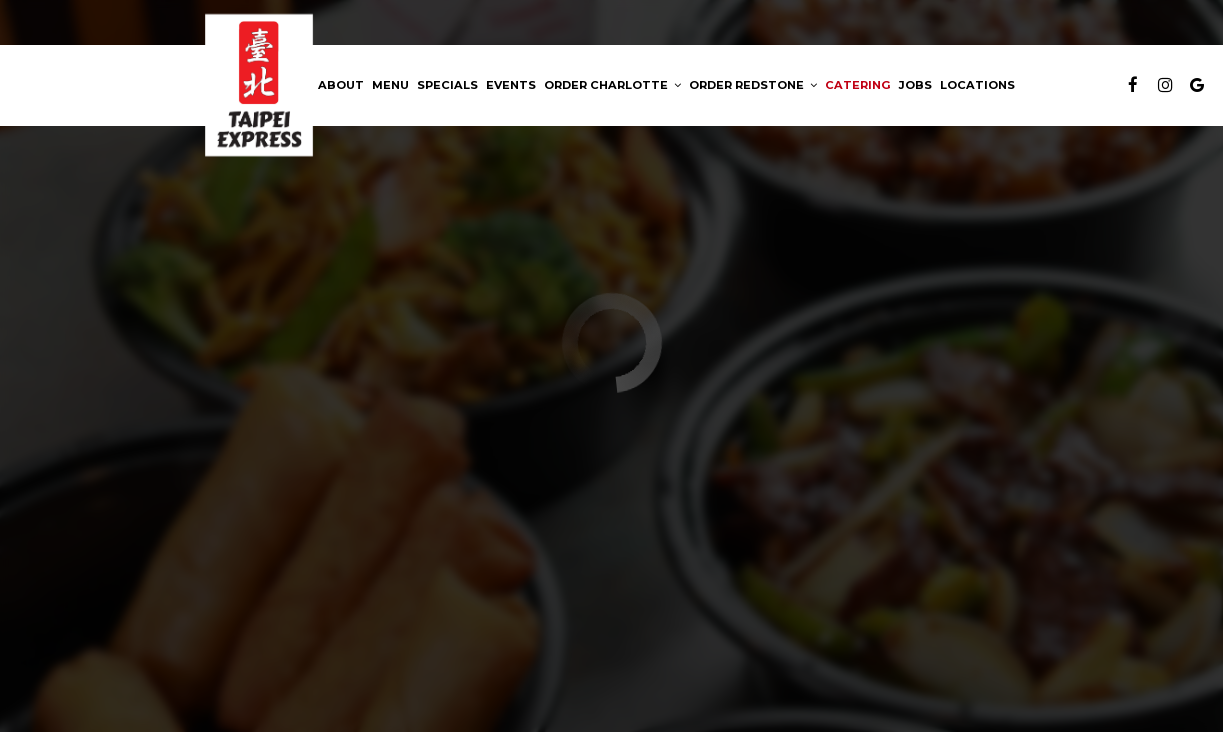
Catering (858, 85)
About (341, 85)
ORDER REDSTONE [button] (753, 85)
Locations (977, 85)
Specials (447, 85)
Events (511, 85)
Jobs (915, 85)
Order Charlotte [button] (612, 85)
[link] (259, 85)
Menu (390, 85)
